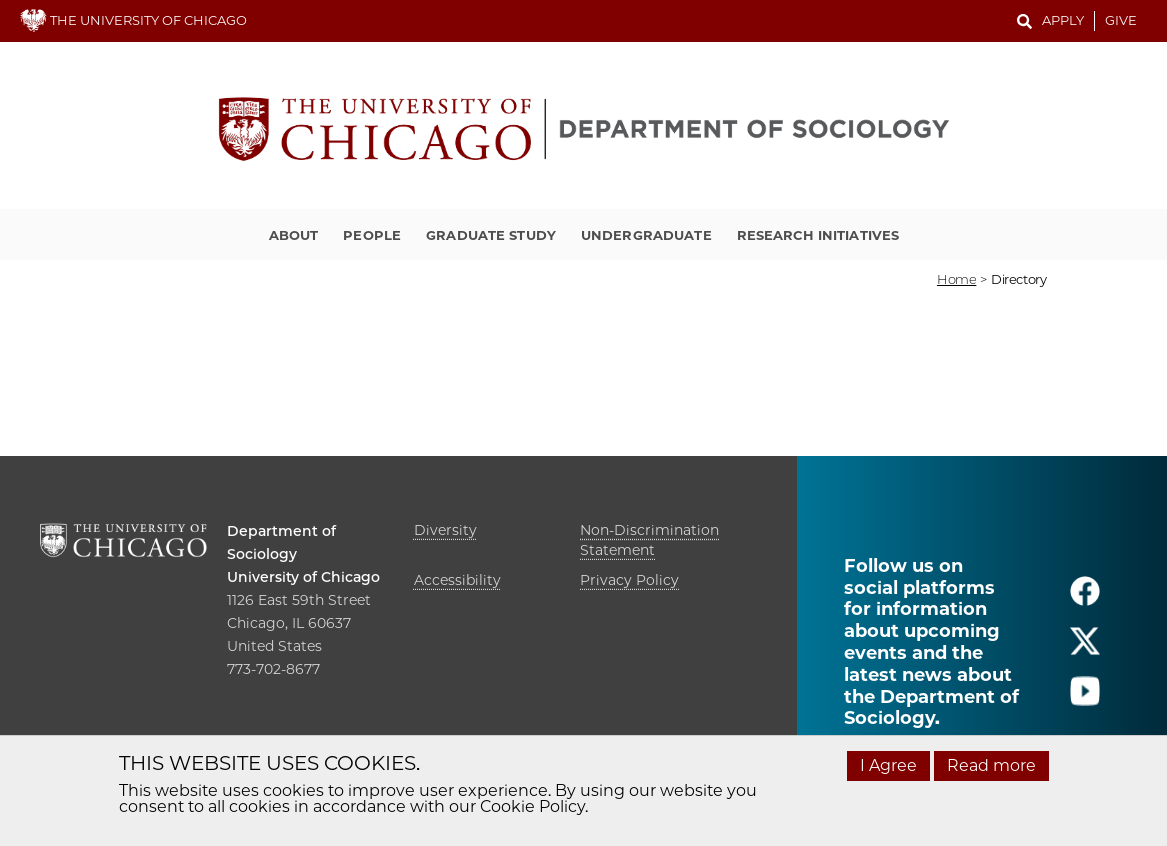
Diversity (445, 530)
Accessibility (457, 580)
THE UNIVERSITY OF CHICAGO (133, 20)
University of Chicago (303, 577)
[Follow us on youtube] (1085, 699)
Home (956, 279)
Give (1121, 20)
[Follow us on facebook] (1085, 599)
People (372, 235)
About (294, 235)
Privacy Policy (629, 580)
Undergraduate (646, 235)
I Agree (888, 765)
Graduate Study (491, 235)
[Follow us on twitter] (1085, 649)
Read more (991, 765)
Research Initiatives (818, 235)
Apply (1063, 20)
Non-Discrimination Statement (649, 540)
